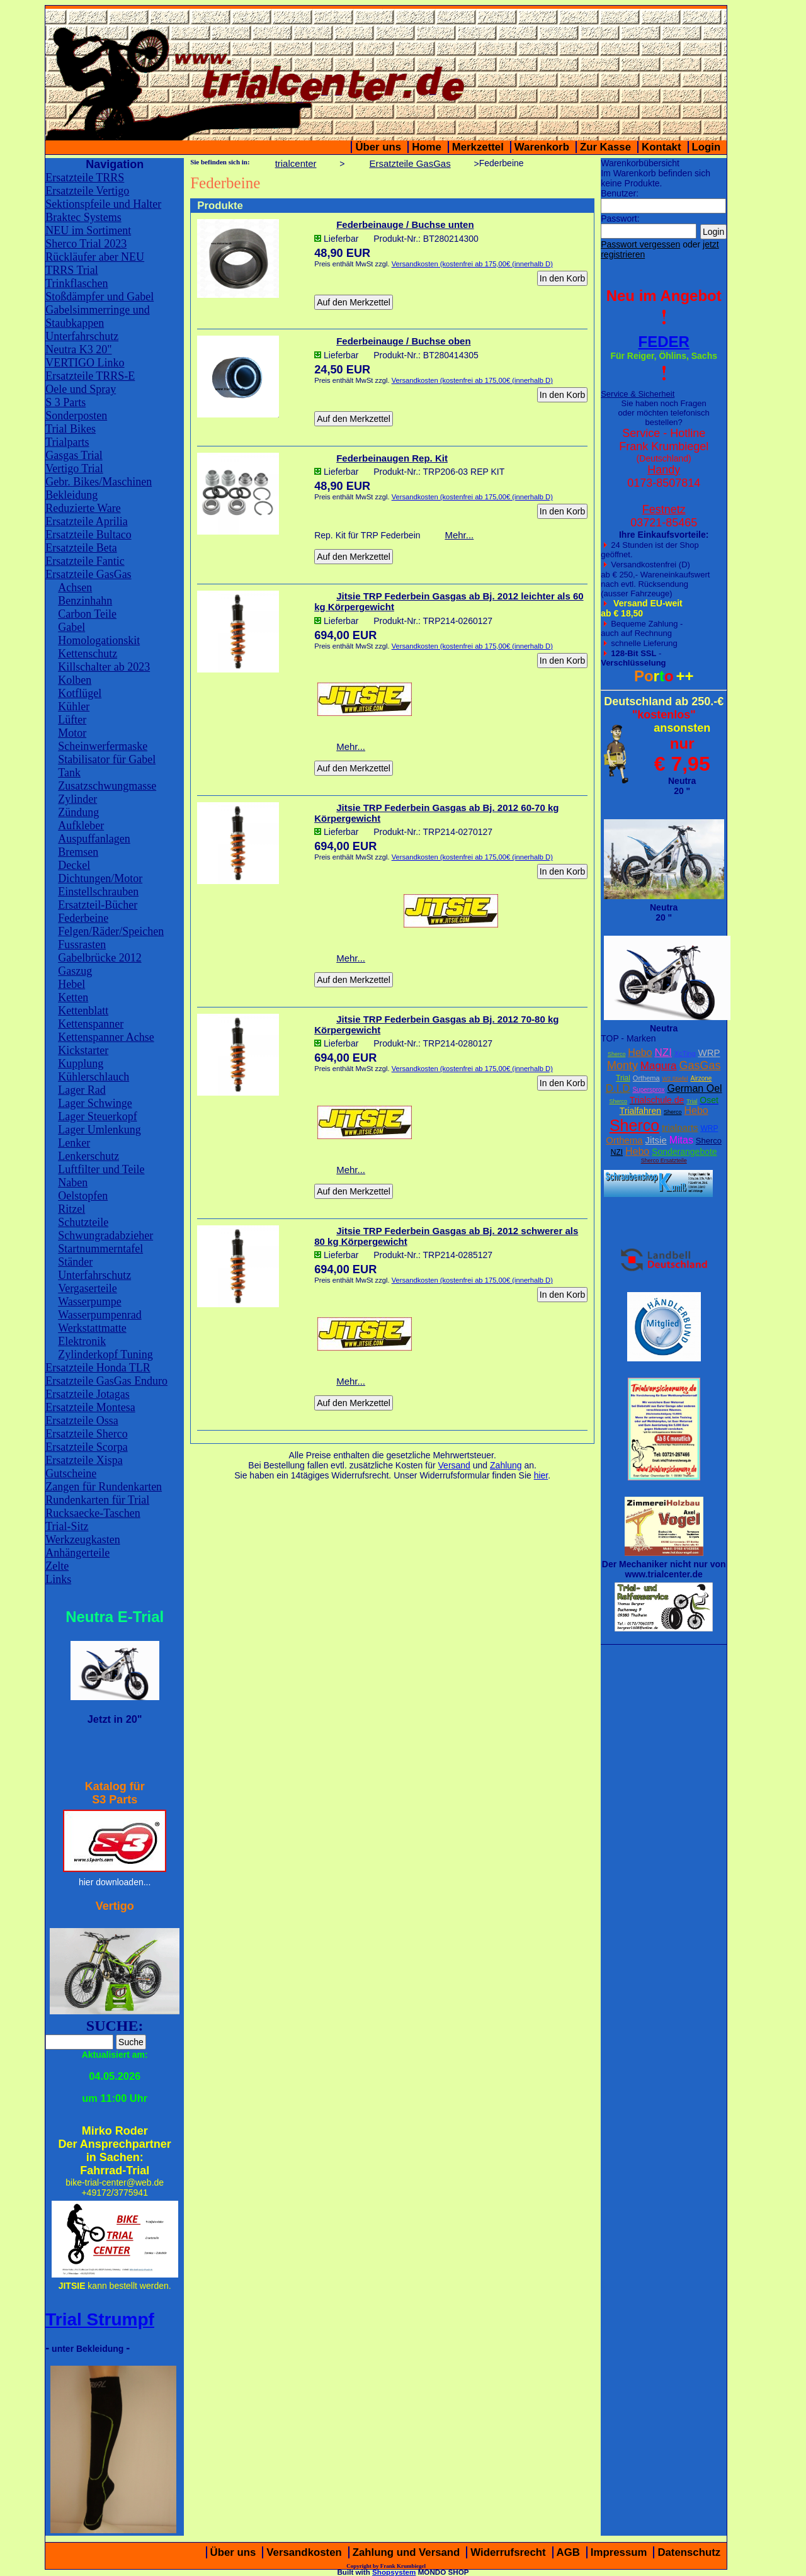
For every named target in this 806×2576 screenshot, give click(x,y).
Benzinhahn (85, 600)
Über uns (378, 147)
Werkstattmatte (92, 1328)
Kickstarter (83, 1050)
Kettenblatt (83, 1010)
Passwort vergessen (640, 244)
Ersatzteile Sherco (86, 1433)
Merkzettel (478, 147)
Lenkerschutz (88, 1156)
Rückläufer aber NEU (94, 257)
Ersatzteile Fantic (84, 561)
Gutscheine (70, 1473)
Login (706, 147)
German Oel (694, 1088)
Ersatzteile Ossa (81, 1420)
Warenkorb (541, 147)
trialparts (680, 1127)
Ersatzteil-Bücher (97, 905)
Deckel (74, 865)
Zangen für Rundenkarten (103, 1486)
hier (541, 1475)
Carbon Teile (87, 614)
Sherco (617, 1054)
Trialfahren (640, 1111)
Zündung (78, 812)
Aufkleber (81, 825)
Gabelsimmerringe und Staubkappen (97, 316)
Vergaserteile (87, 1288)
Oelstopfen (83, 1195)
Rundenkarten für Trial (97, 1500)
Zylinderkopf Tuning (105, 1354)
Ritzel (71, 1209)
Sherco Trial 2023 (86, 243)
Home (426, 147)
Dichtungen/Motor (100, 878)
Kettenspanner (90, 1024)
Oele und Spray (80, 389)
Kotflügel (79, 693)
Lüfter (72, 719)
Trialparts (67, 442)
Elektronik (82, 1341)
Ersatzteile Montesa (90, 1407)
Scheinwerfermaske (102, 746)
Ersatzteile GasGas (88, 574)
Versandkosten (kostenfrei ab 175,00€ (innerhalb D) (472, 264)
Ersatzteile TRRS (84, 177)
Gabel (71, 627)
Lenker (74, 1143)
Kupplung (80, 1063)
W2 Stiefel (675, 1078)
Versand (454, 1465)
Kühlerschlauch (93, 1076)
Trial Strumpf (99, 2319)
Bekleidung (71, 495)
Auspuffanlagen (94, 838)
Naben (73, 1182)
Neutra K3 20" (78, 349)
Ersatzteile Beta (80, 548)
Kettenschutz (87, 653)
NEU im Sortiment (88, 230)
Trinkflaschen (76, 283)
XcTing (685, 1053)
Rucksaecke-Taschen (92, 1513)
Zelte (57, 1566)
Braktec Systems (83, 217)
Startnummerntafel (100, 1248)
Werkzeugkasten (82, 1539)
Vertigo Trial (74, 468)
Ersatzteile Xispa (83, 1460)
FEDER (664, 341)
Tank (69, 772)
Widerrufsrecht (507, 2552)
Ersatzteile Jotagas (87, 1394)
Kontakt (661, 147)
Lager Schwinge (95, 1103)
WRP (709, 1052)
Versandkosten (303, 2552)
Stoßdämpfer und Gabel (99, 296)
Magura (658, 1066)
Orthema (646, 1078)
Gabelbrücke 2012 (99, 957)
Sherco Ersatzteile (664, 1160)
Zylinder (77, 799)
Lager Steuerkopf (97, 1116)
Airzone (701, 1078)
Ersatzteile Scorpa (86, 1447)
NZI (662, 1052)
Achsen (75, 587)
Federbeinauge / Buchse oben (403, 341)
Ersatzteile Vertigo (87, 190)
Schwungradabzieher (105, 1235)
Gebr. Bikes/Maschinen (98, 481)
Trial (623, 1078)
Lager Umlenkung (99, 1129)
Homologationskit (99, 640)
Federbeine (83, 918)
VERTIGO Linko (84, 362)
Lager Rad (81, 1090)
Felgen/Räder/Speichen (111, 931)
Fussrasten (82, 944)
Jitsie (656, 1140)
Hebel (71, 984)
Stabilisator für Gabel (107, 759)
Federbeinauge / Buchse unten (405, 224)
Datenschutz (688, 2552)
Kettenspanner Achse (106, 1037)
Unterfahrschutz (81, 336)
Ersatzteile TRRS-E (90, 376)
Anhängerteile (77, 1552)
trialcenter (296, 163)
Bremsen (78, 852)
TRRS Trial (71, 270)
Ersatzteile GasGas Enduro (106, 1381)
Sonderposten (76, 415)
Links (58, 1579)
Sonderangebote (684, 1152)
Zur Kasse (605, 147)
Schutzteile (83, 1222)
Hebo (640, 1052)
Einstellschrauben (98, 891)
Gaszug (75, 971)
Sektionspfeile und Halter (103, 204)
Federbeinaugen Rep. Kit (392, 458)
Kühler (73, 706)
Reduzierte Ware (83, 508)
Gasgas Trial (74, 455)
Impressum (619, 2552)
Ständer (75, 1262)
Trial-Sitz (66, 1526)
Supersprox (648, 1089)
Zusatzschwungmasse (107, 786)
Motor (72, 733)
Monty (622, 1065)
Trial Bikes (70, 429)
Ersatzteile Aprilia (86, 521)
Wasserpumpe (90, 1301)
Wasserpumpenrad (100, 1314)
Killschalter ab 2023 (104, 667)
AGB (568, 2552)
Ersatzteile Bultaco (88, 534)
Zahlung (506, 1465)
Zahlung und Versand (406, 2552)
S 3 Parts (65, 402)
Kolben (74, 680)
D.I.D (618, 1088)
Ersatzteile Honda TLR (97, 1367)
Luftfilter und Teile (101, 1169)
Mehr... (459, 535)
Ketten (73, 997)
